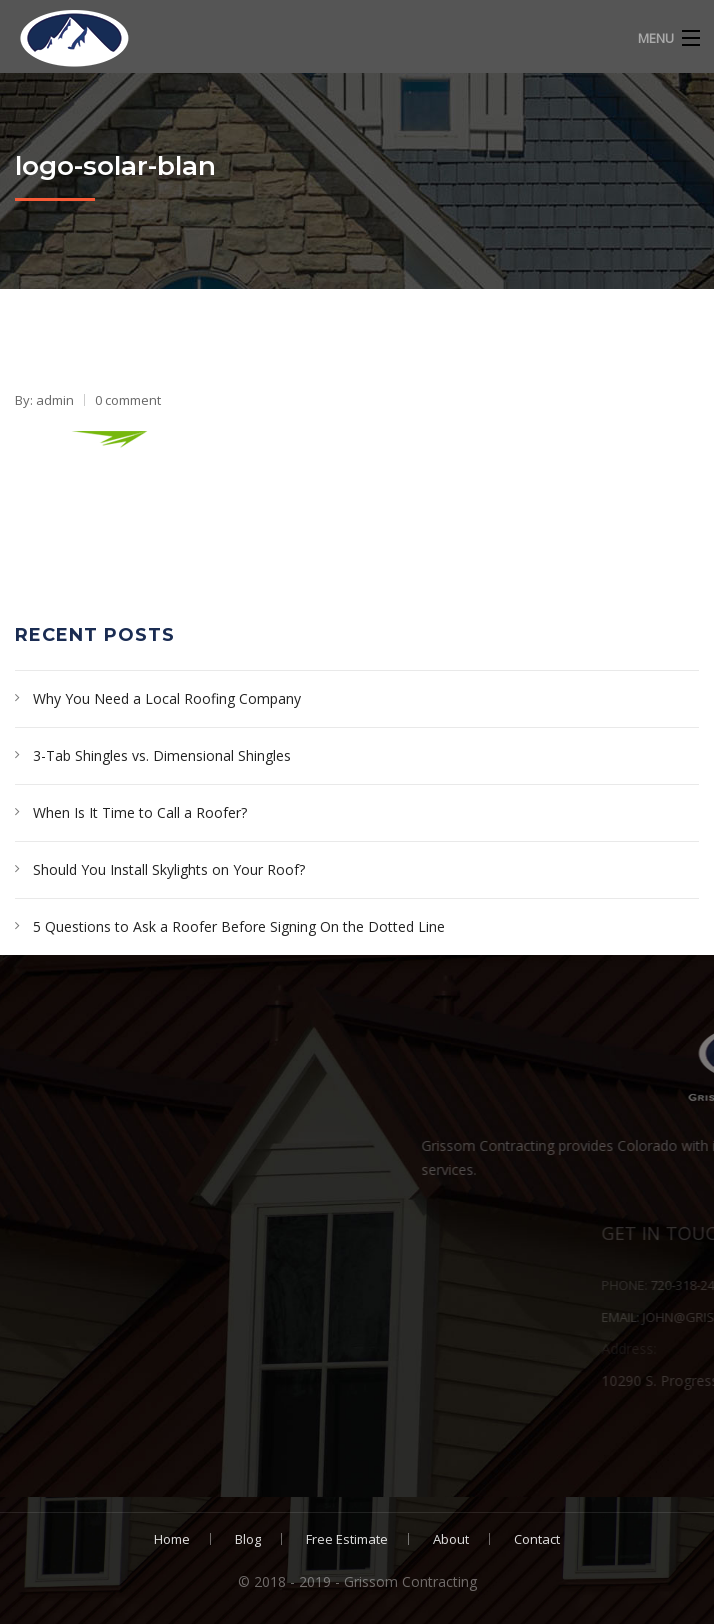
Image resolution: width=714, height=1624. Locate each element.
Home (172, 1539)
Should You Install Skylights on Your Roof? (169, 869)
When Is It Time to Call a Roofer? (140, 812)
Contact (537, 1539)
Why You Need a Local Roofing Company (167, 698)
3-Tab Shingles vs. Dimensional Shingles (162, 755)
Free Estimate (347, 1539)
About (451, 1539)
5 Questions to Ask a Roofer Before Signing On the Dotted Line (239, 926)
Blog (248, 1539)
